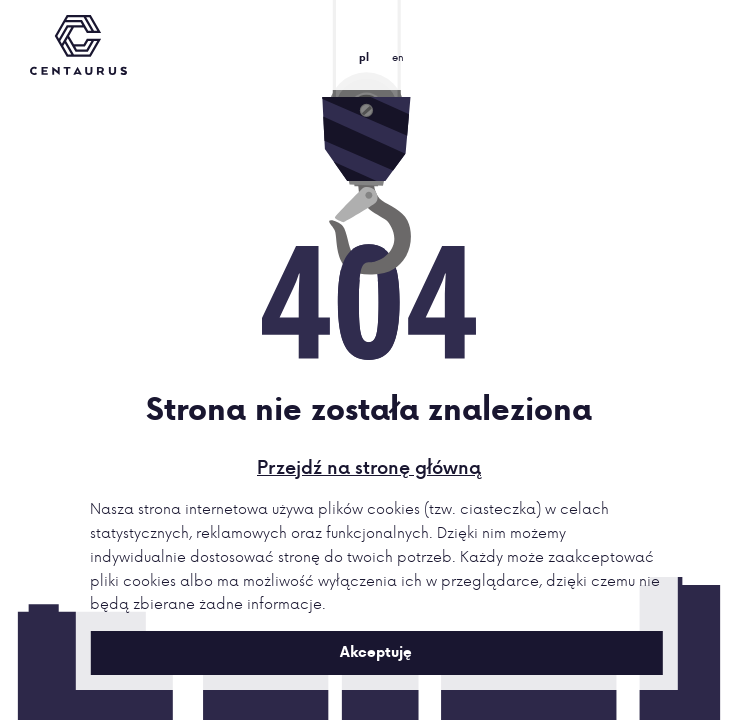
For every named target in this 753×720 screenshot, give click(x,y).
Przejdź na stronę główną (369, 466)
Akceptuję (376, 652)
